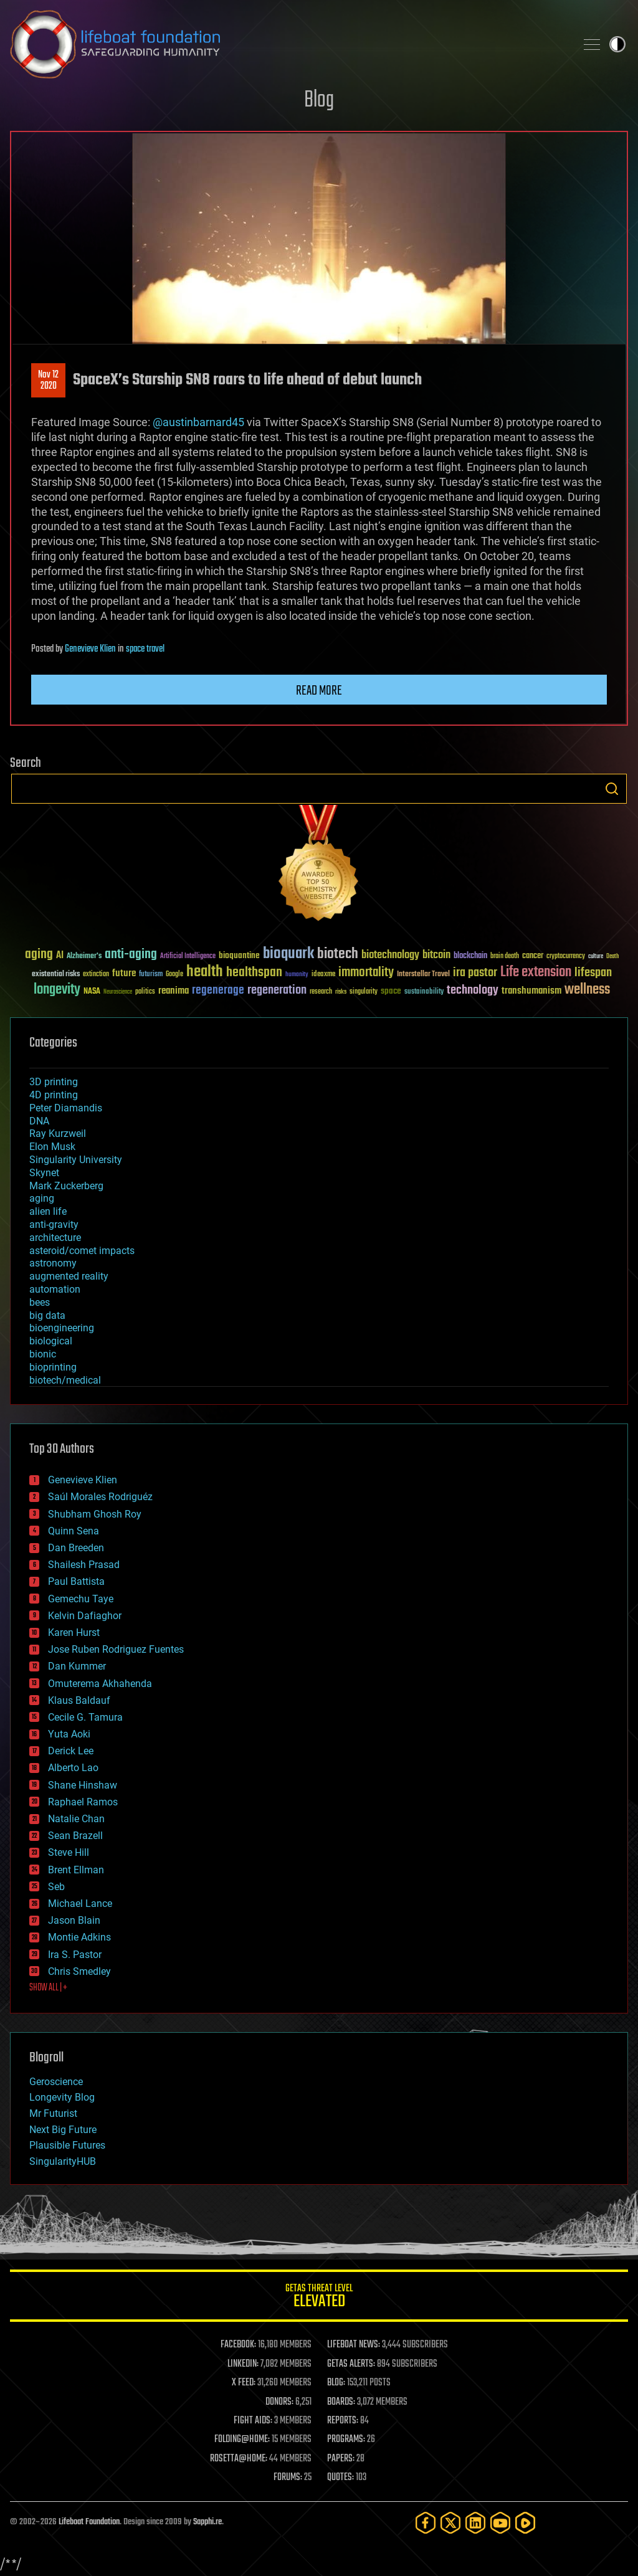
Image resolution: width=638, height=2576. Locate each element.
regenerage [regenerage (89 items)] (218, 990)
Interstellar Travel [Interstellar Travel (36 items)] (423, 974)
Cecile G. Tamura (85, 1717)
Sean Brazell (75, 1836)
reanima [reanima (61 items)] (173, 991)
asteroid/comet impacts (82, 1251)
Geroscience (56, 2082)
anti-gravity (54, 1224)
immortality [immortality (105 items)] (366, 972)
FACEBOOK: (238, 2345)
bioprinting (53, 1367)
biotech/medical (65, 1380)
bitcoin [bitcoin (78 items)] (436, 955)
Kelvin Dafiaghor (84, 1616)
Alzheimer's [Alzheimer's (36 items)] (84, 956)
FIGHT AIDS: (253, 2421)
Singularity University (75, 1160)
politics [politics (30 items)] (145, 992)
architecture (55, 1237)
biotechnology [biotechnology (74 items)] (390, 955)
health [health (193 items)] (204, 972)
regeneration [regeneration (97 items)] (277, 990)
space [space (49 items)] (391, 991)
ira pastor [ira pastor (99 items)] (475, 973)
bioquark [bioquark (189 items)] (288, 954)
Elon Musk (52, 1147)
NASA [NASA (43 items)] (91, 992)
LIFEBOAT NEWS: (353, 2345)
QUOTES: (340, 2477)
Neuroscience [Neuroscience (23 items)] (117, 992)
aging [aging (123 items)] (39, 954)
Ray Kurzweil (57, 1133)
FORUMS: (288, 2477)
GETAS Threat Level (319, 2298)
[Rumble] (525, 2523)
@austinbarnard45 (198, 422)
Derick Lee (70, 1751)
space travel (145, 649)
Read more (319, 690)
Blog (319, 100)
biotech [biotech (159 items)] (337, 954)
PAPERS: (341, 2459)
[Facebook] (426, 2523)
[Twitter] (450, 2523)
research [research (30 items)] (321, 992)
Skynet (44, 1173)
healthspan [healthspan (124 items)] (254, 973)
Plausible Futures (67, 2145)
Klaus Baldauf (79, 1700)
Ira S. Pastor (75, 1955)
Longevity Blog (62, 2097)
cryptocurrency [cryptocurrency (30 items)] (565, 957)
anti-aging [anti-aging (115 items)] (131, 954)
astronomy (53, 1263)
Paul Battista (76, 1581)
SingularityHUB (62, 2161)
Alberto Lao (73, 1768)
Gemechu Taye (80, 1599)
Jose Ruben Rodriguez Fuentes (116, 1649)
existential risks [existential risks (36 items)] (56, 974)
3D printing (53, 1082)
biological (50, 1341)
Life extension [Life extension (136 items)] (535, 972)
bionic (42, 1354)
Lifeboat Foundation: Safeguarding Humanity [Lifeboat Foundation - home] (288, 44)
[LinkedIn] (475, 2523)
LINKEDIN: (243, 2364)
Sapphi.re (207, 2522)
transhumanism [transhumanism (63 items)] (531, 991)
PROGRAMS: (346, 2439)
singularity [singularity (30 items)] (364, 992)
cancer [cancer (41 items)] (532, 956)
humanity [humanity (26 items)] (296, 975)
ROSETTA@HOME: (238, 2459)
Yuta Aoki (69, 1734)
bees (39, 1302)
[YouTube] (500, 2523)
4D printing (53, 1095)
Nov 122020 (48, 380)
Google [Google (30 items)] (174, 975)
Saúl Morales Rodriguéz (100, 1497)
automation (54, 1289)
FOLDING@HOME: (242, 2439)
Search (612, 789)
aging (41, 1198)
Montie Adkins (79, 1937)
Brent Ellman (76, 1870)
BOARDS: (341, 2402)
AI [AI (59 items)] (60, 956)
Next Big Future (63, 2130)
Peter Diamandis (65, 1108)
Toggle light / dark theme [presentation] (617, 44)
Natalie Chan (76, 1819)
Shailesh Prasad (84, 1565)
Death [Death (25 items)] (612, 956)
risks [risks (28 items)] (340, 992)
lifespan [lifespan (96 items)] (593, 973)
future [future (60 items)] (124, 973)
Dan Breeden (76, 1548)
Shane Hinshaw (82, 1785)
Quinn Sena (73, 1531)
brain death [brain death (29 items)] (504, 957)
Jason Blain (74, 1920)
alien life (48, 1211)
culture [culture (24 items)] (595, 956)
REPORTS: (342, 2421)
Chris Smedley (79, 1971)
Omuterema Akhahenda (100, 1684)
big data (47, 1315)
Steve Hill (68, 1852)
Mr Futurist (53, 2113)
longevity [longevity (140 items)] (57, 990)
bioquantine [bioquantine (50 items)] (239, 955)
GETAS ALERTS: (351, 2364)
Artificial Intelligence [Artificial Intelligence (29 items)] (188, 957)
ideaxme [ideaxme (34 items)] (323, 975)
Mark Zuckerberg (66, 1186)
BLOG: (336, 2383)
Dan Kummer (77, 1666)
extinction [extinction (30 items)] (96, 975)
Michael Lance (80, 1903)
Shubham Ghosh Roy (94, 1514)
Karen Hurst (74, 1632)
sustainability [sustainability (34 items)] (424, 992)
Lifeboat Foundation (89, 2522)
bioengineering (61, 1328)
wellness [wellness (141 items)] (587, 990)
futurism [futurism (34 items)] (151, 975)
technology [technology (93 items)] (472, 991)
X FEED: (243, 2383)
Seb (56, 1887)
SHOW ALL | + (48, 1988)
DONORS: (279, 2402)
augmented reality (68, 1276)
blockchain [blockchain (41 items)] (470, 956)
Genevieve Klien (90, 649)
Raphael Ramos (83, 1802)
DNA (39, 1121)
